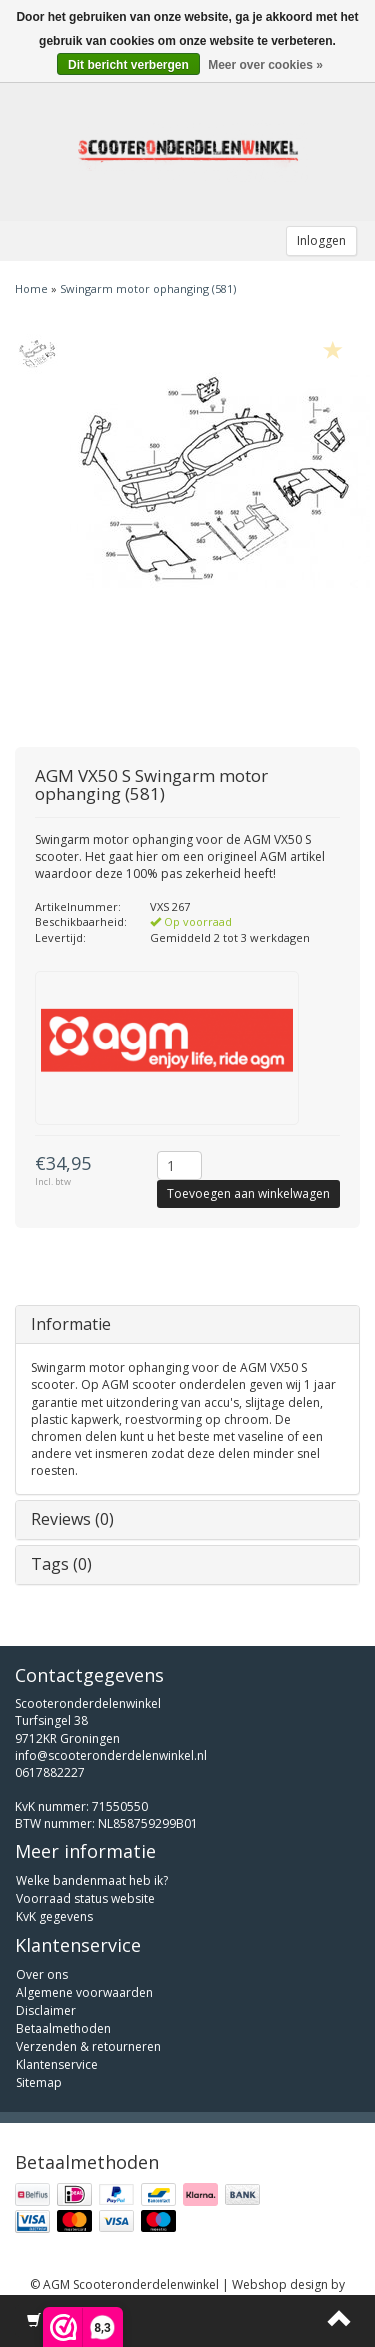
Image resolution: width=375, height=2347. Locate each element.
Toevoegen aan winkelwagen (248, 1193)
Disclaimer (46, 2010)
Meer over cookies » (265, 65)
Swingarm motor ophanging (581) (148, 288)
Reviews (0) (72, 1519)
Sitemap (39, 2082)
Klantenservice (57, 2064)
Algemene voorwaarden (84, 1992)
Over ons (42, 1974)
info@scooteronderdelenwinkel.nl (111, 1755)
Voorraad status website (85, 1898)
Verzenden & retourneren (88, 2046)
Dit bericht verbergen (128, 65)
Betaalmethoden (63, 2028)
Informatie (71, 1324)
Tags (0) (61, 1564)
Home (31, 288)
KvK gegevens (54, 1916)
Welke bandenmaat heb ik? (92, 1880)
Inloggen (321, 240)
